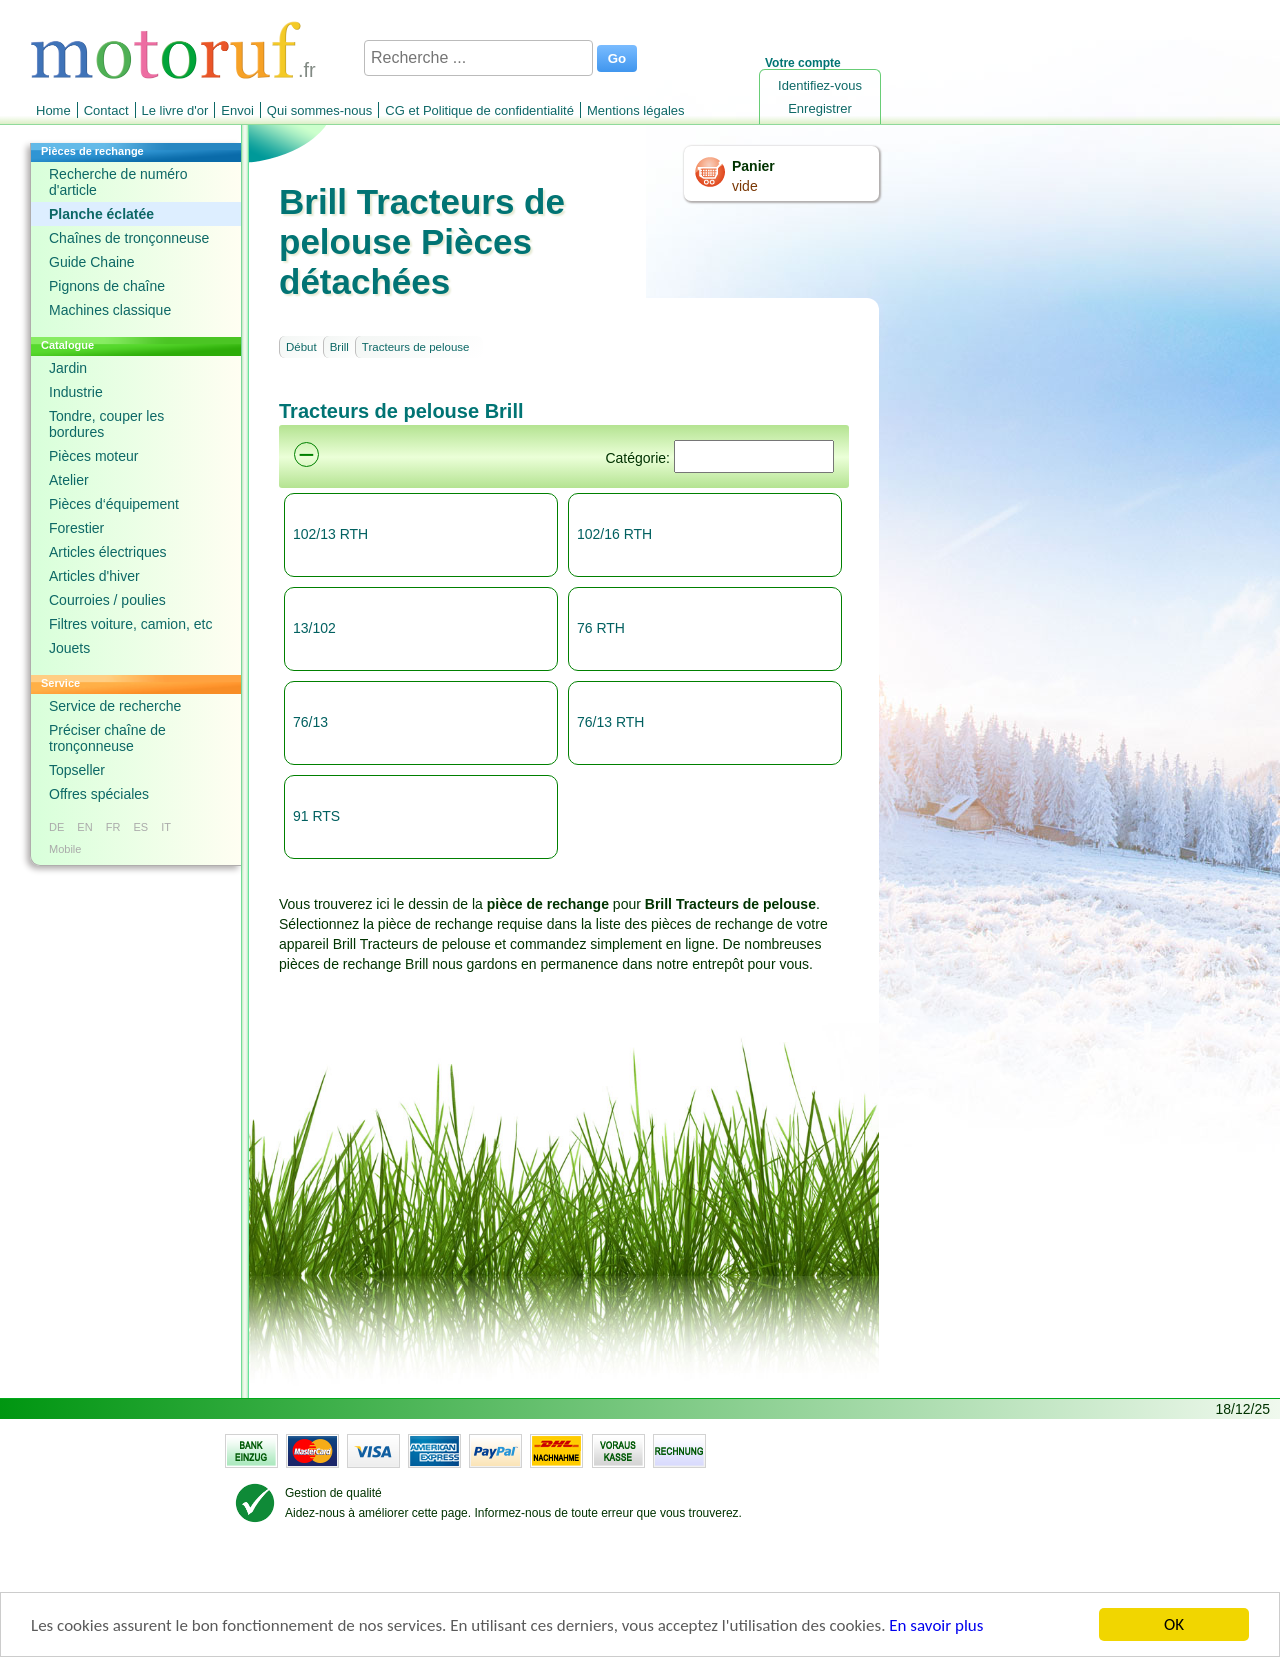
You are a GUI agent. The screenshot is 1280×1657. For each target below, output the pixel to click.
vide (745, 186)
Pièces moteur (93, 456)
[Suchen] (754, 456)
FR (113, 827)
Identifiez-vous (820, 85)
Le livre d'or (175, 110)
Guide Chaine (92, 262)
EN (84, 827)
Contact (106, 110)
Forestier (76, 528)
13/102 (314, 628)
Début (301, 347)
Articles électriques (108, 552)
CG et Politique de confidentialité (479, 110)
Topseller (77, 770)
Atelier (69, 480)
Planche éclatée (101, 214)
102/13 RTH (330, 534)
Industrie (76, 392)
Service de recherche (115, 706)
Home (53, 110)
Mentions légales (636, 110)
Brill (339, 347)
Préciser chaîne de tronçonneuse (107, 738)
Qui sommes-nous (319, 110)
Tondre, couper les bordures (106, 424)
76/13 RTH (610, 722)
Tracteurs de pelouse (416, 347)
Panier (753, 166)
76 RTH (601, 628)
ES (140, 827)
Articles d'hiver (94, 576)
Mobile (65, 849)
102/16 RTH (614, 534)
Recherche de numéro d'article (118, 182)
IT (166, 827)
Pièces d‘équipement (114, 504)
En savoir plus (936, 1625)
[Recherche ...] (478, 58)
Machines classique (110, 310)
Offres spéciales (99, 794)
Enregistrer (820, 108)
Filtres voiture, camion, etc (130, 624)
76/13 (310, 722)
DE (56, 827)
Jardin (68, 368)
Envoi (237, 110)
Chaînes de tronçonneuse (129, 238)
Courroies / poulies (107, 600)
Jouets (69, 648)
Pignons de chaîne (107, 286)
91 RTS (316, 816)
